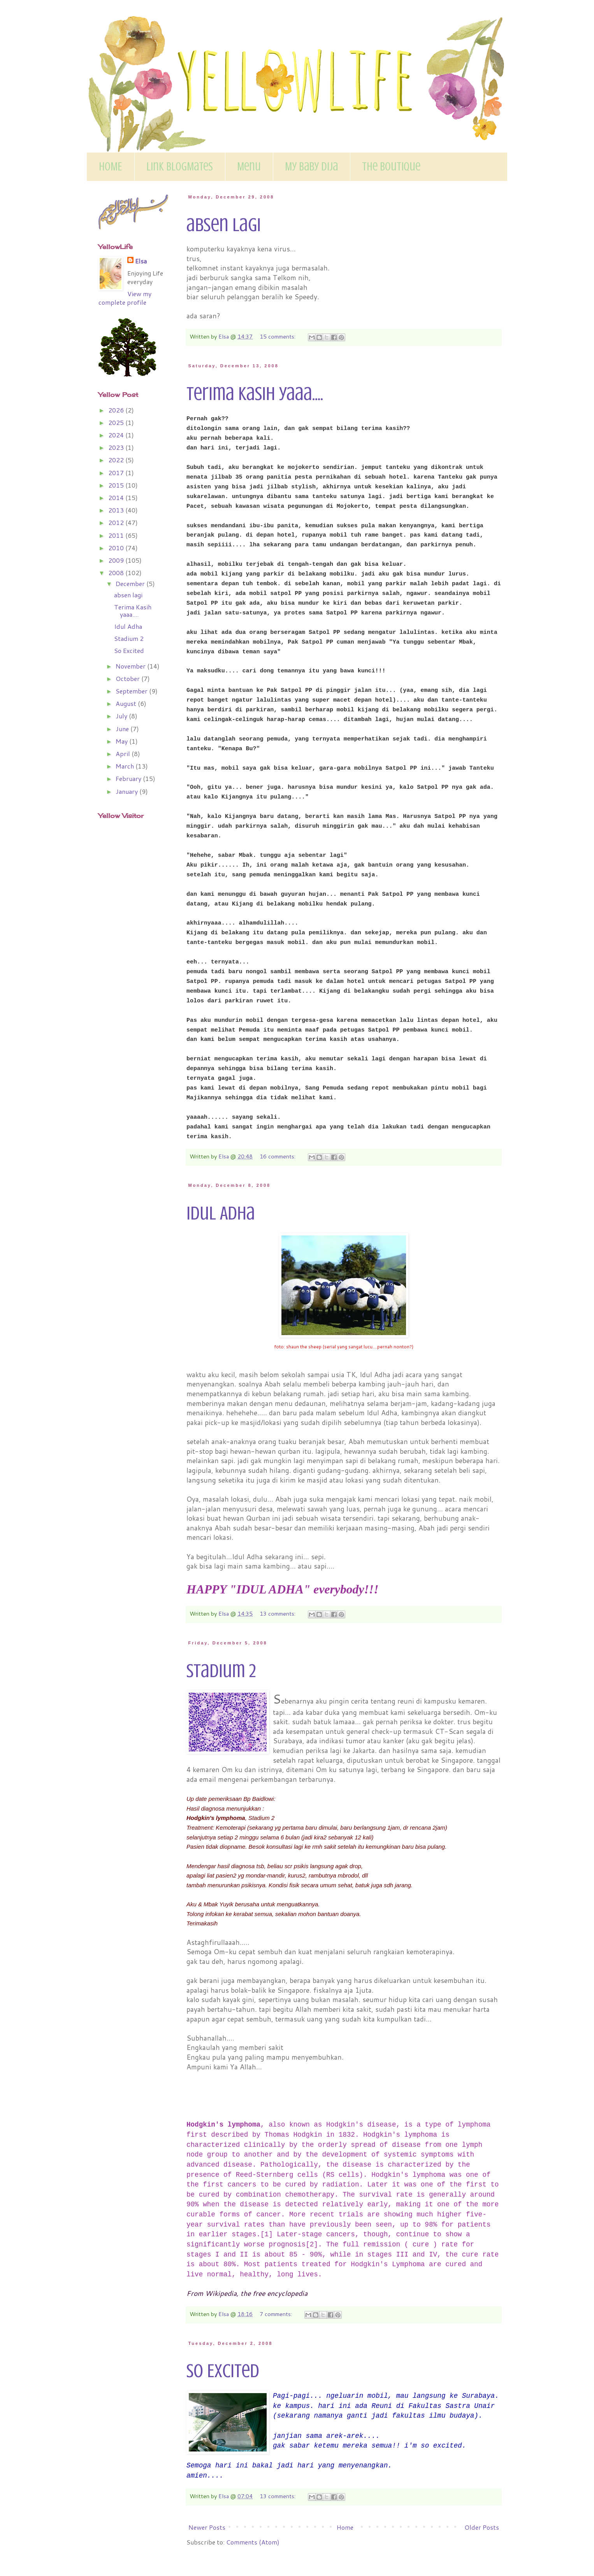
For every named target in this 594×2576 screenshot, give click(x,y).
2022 (116, 459)
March (125, 766)
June (123, 728)
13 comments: (278, 1613)
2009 (116, 560)
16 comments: (278, 1156)
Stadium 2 (221, 1671)
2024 (116, 434)
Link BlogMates (179, 166)
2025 (116, 422)
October (128, 678)
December (131, 583)
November (131, 666)
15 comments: (278, 336)
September (132, 690)
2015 (116, 485)
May (122, 741)
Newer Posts (206, 2527)
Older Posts (481, 2527)
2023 (116, 447)
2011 (116, 535)
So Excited (222, 2371)
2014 (116, 497)
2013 (116, 509)
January (127, 791)
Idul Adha (220, 1213)
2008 (116, 572)
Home (345, 2527)
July (122, 715)
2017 (116, 472)
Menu (249, 166)
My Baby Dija (311, 166)
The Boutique (391, 166)
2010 (116, 547)
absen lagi (223, 225)
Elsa (141, 261)
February (129, 778)
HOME (110, 166)
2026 (116, 409)
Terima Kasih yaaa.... (254, 394)
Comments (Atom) (252, 2541)
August (127, 703)
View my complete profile (124, 298)
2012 (116, 522)
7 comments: (276, 2314)
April (124, 753)
